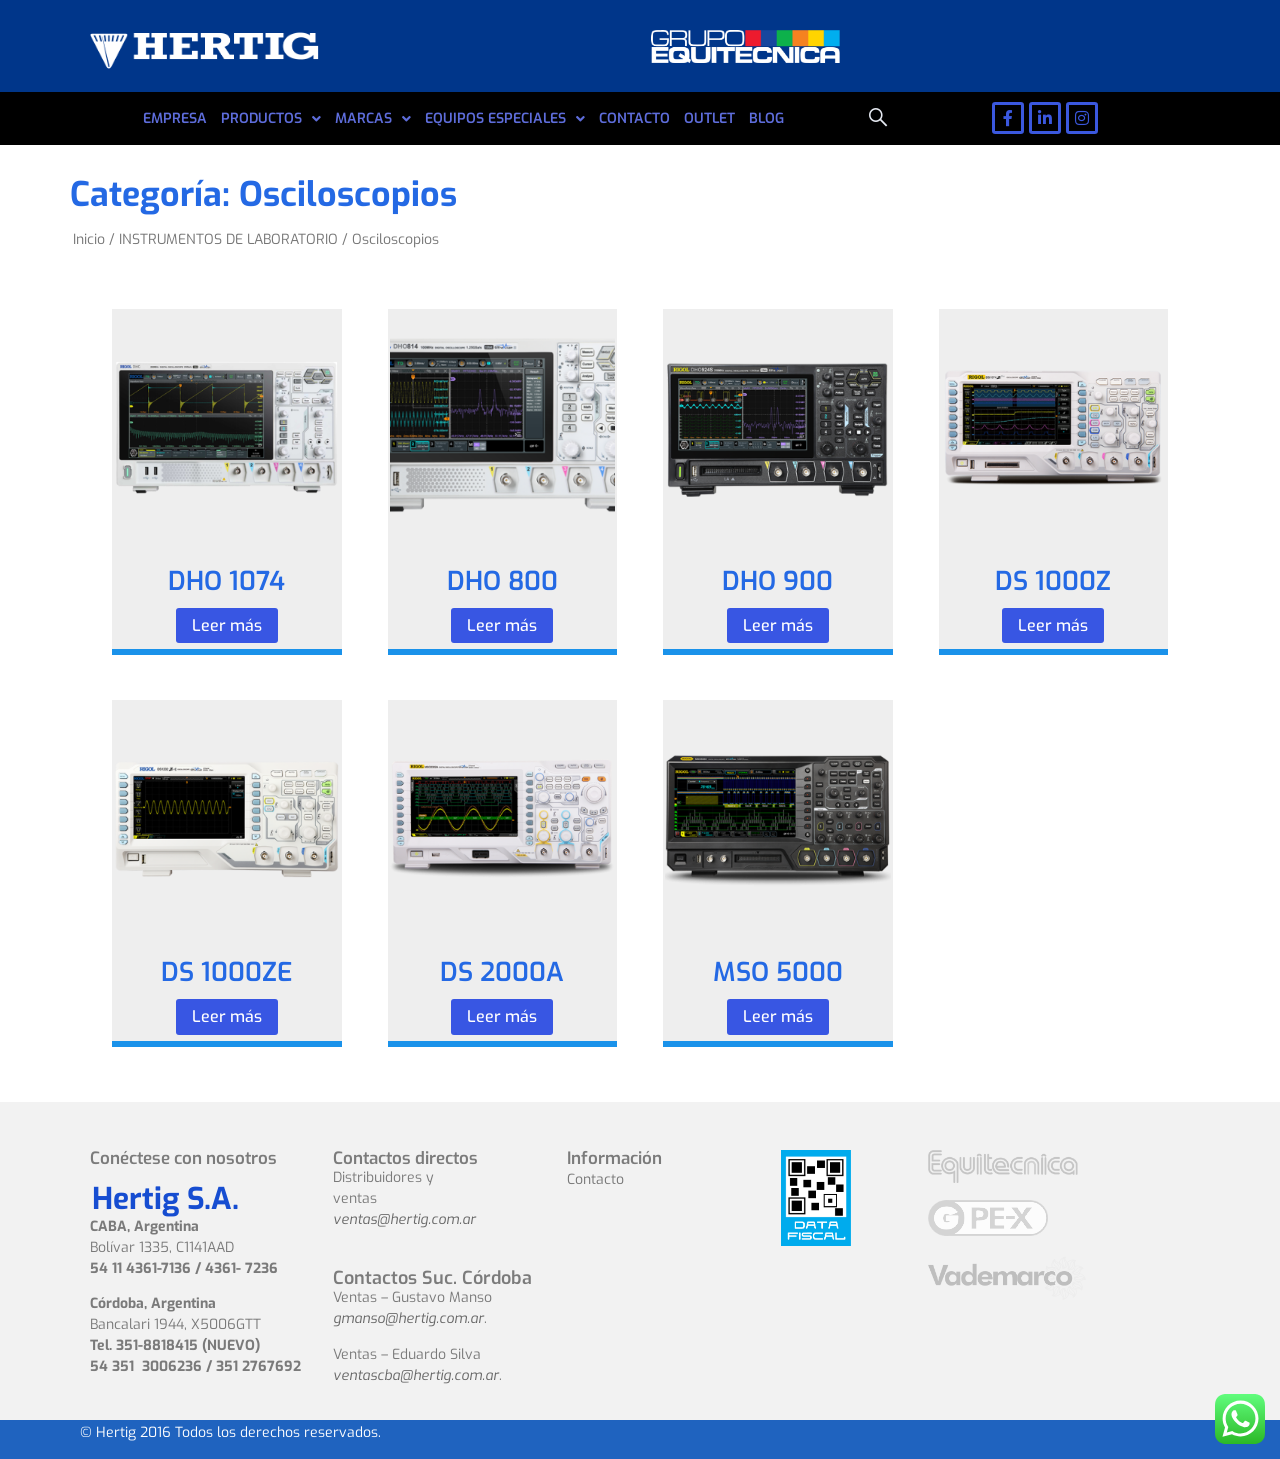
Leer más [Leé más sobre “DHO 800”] (502, 625)
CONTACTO (634, 118)
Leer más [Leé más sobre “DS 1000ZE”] (227, 1016)
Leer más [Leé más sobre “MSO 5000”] (778, 1016)
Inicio (89, 239)
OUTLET (709, 118)
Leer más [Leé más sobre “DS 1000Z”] (1053, 625)
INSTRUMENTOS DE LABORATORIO (228, 239)
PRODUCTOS (271, 119)
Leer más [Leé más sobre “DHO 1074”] (227, 625)
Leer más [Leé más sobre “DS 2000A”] (502, 1016)
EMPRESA (175, 118)
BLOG (766, 118)
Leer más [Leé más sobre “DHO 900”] (778, 625)
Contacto (595, 1179)
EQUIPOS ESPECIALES (505, 119)
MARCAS (373, 119)
